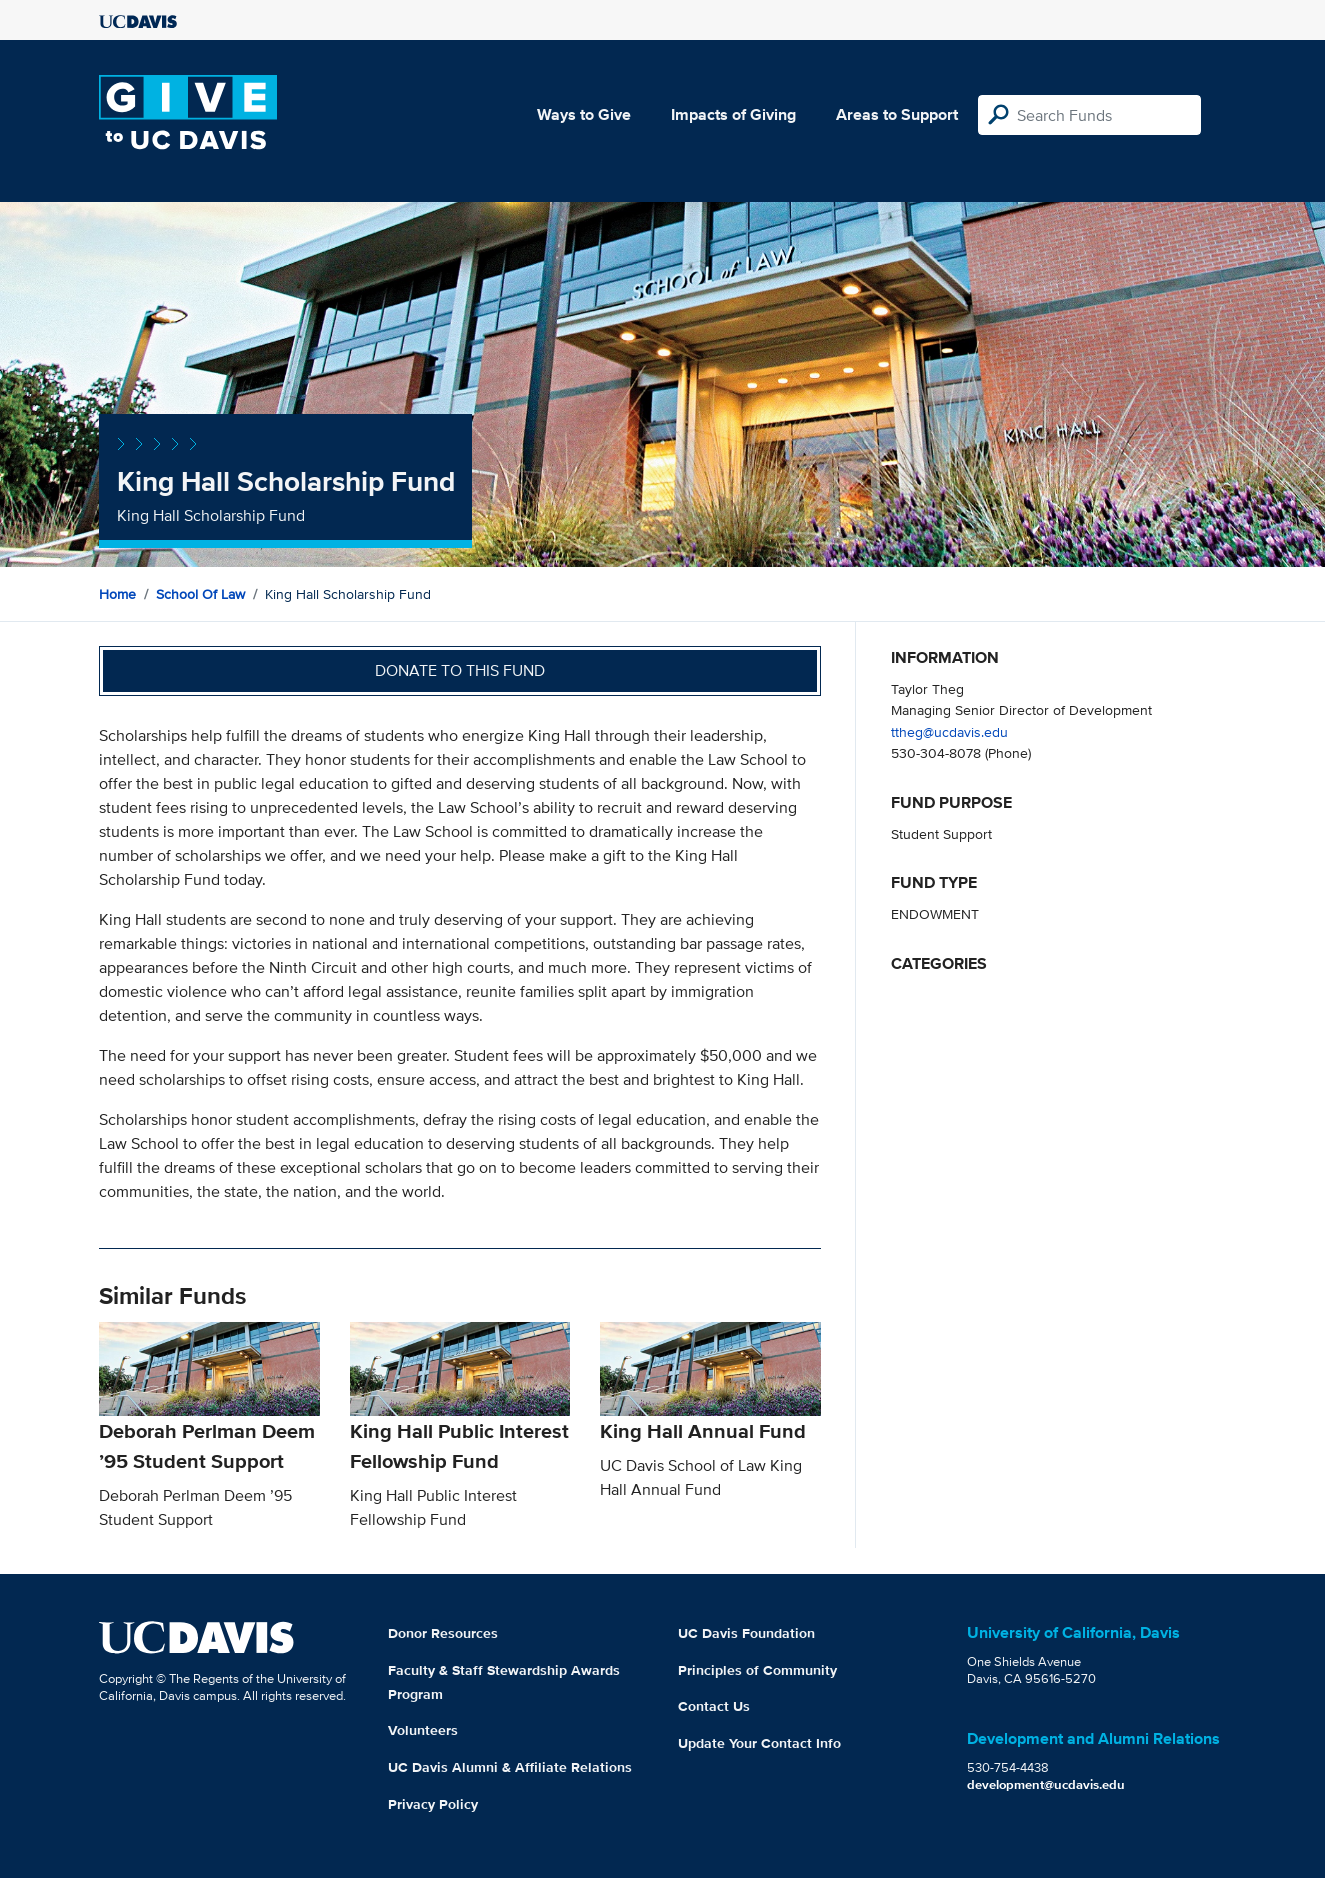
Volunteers (423, 1730)
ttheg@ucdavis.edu (949, 731)
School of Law (200, 594)
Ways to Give (584, 114)
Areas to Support (897, 114)
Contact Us (714, 1706)
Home (117, 594)
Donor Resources (443, 1633)
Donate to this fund (460, 670)
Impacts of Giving (733, 114)
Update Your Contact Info (759, 1743)
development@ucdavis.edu (1046, 1784)
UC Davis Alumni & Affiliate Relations (510, 1767)
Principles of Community (757, 1670)
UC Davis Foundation (746, 1633)
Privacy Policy (433, 1804)
